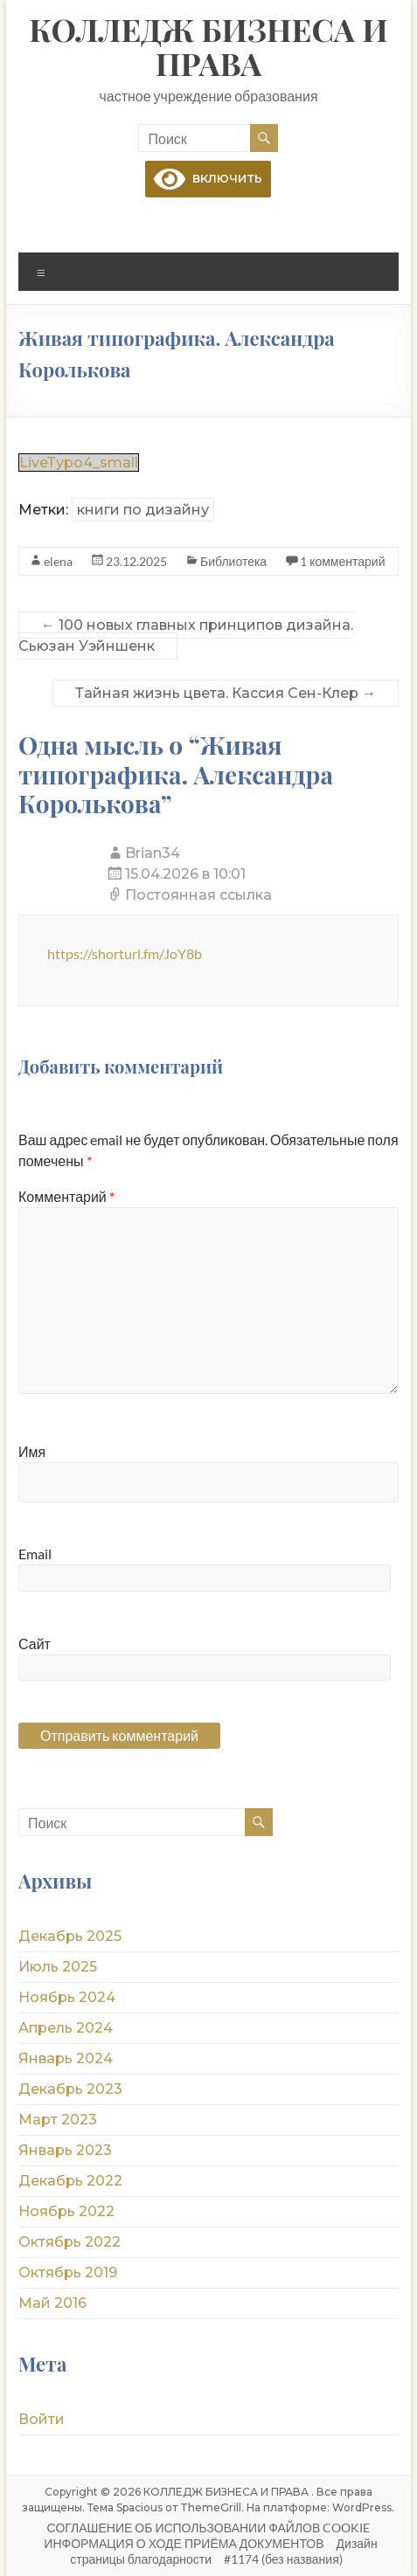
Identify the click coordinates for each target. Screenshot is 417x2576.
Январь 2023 (65, 2150)
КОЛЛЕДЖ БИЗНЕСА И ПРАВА (208, 46)
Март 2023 (57, 2119)
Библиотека (233, 561)
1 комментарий (342, 561)
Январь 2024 (65, 2058)
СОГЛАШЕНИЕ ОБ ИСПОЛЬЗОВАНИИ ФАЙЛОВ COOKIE (209, 2527)
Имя (31, 1451)
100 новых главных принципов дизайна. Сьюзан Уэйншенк (185, 635)
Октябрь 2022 (69, 2242)
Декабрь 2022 (70, 2180)
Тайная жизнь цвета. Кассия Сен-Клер (225, 693)
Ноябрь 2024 (66, 1997)
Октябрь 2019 (67, 2272)
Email (35, 1553)
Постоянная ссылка (198, 895)
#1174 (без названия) (283, 2559)
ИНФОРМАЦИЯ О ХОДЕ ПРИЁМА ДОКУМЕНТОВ (183, 2543)
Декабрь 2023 (70, 2089)
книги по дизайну (143, 509)
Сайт (34, 1643)
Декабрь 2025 (70, 1936)
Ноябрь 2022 (66, 2211)
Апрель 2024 (65, 2028)
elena (58, 561)
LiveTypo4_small (78, 462)
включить (208, 177)
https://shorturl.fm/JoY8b (124, 953)
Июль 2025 (57, 1966)
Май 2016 (52, 2303)
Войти (41, 2419)
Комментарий (66, 1196)
